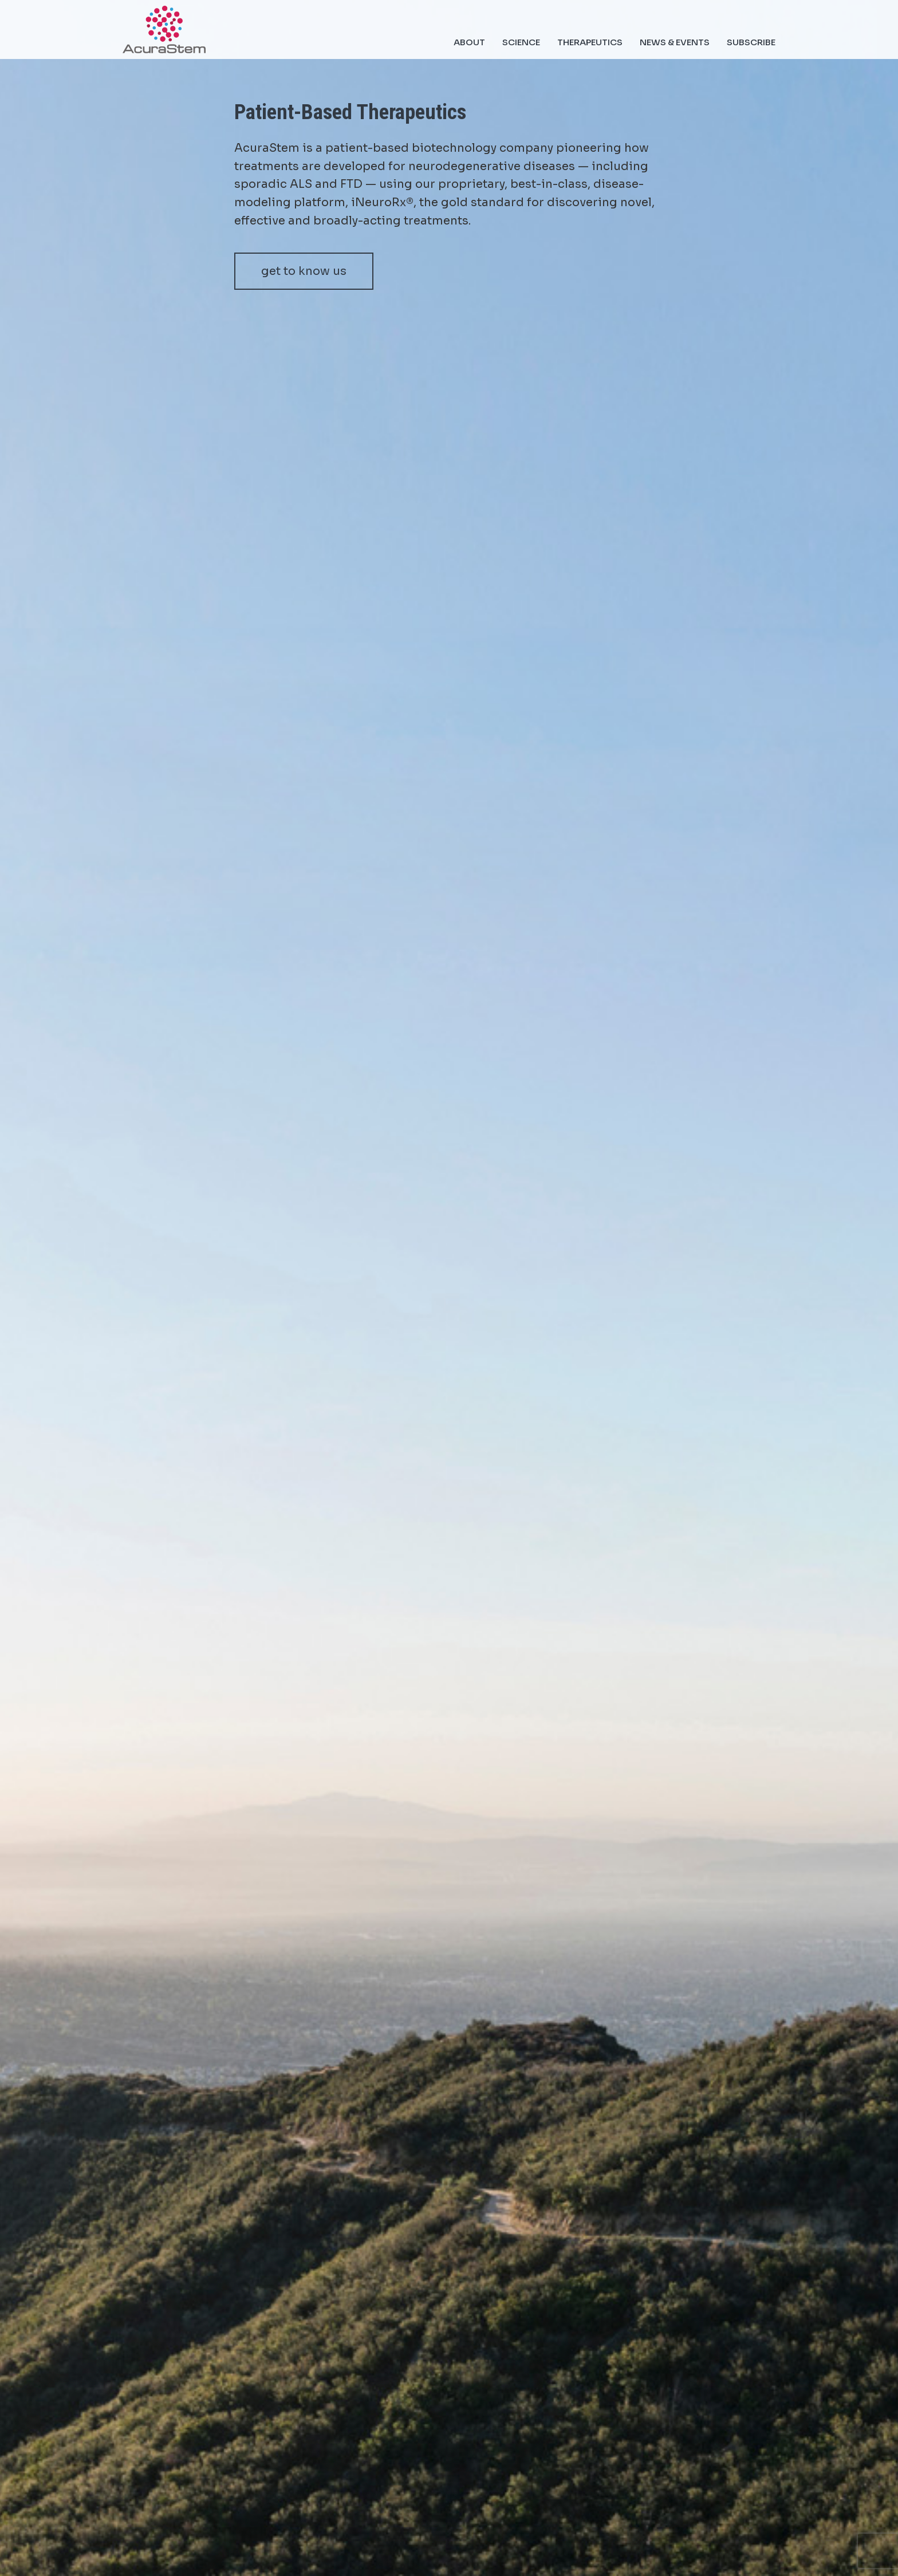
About (469, 42)
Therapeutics (590, 42)
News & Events (675, 42)
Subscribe (751, 42)
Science (521, 42)
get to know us (303, 271)
